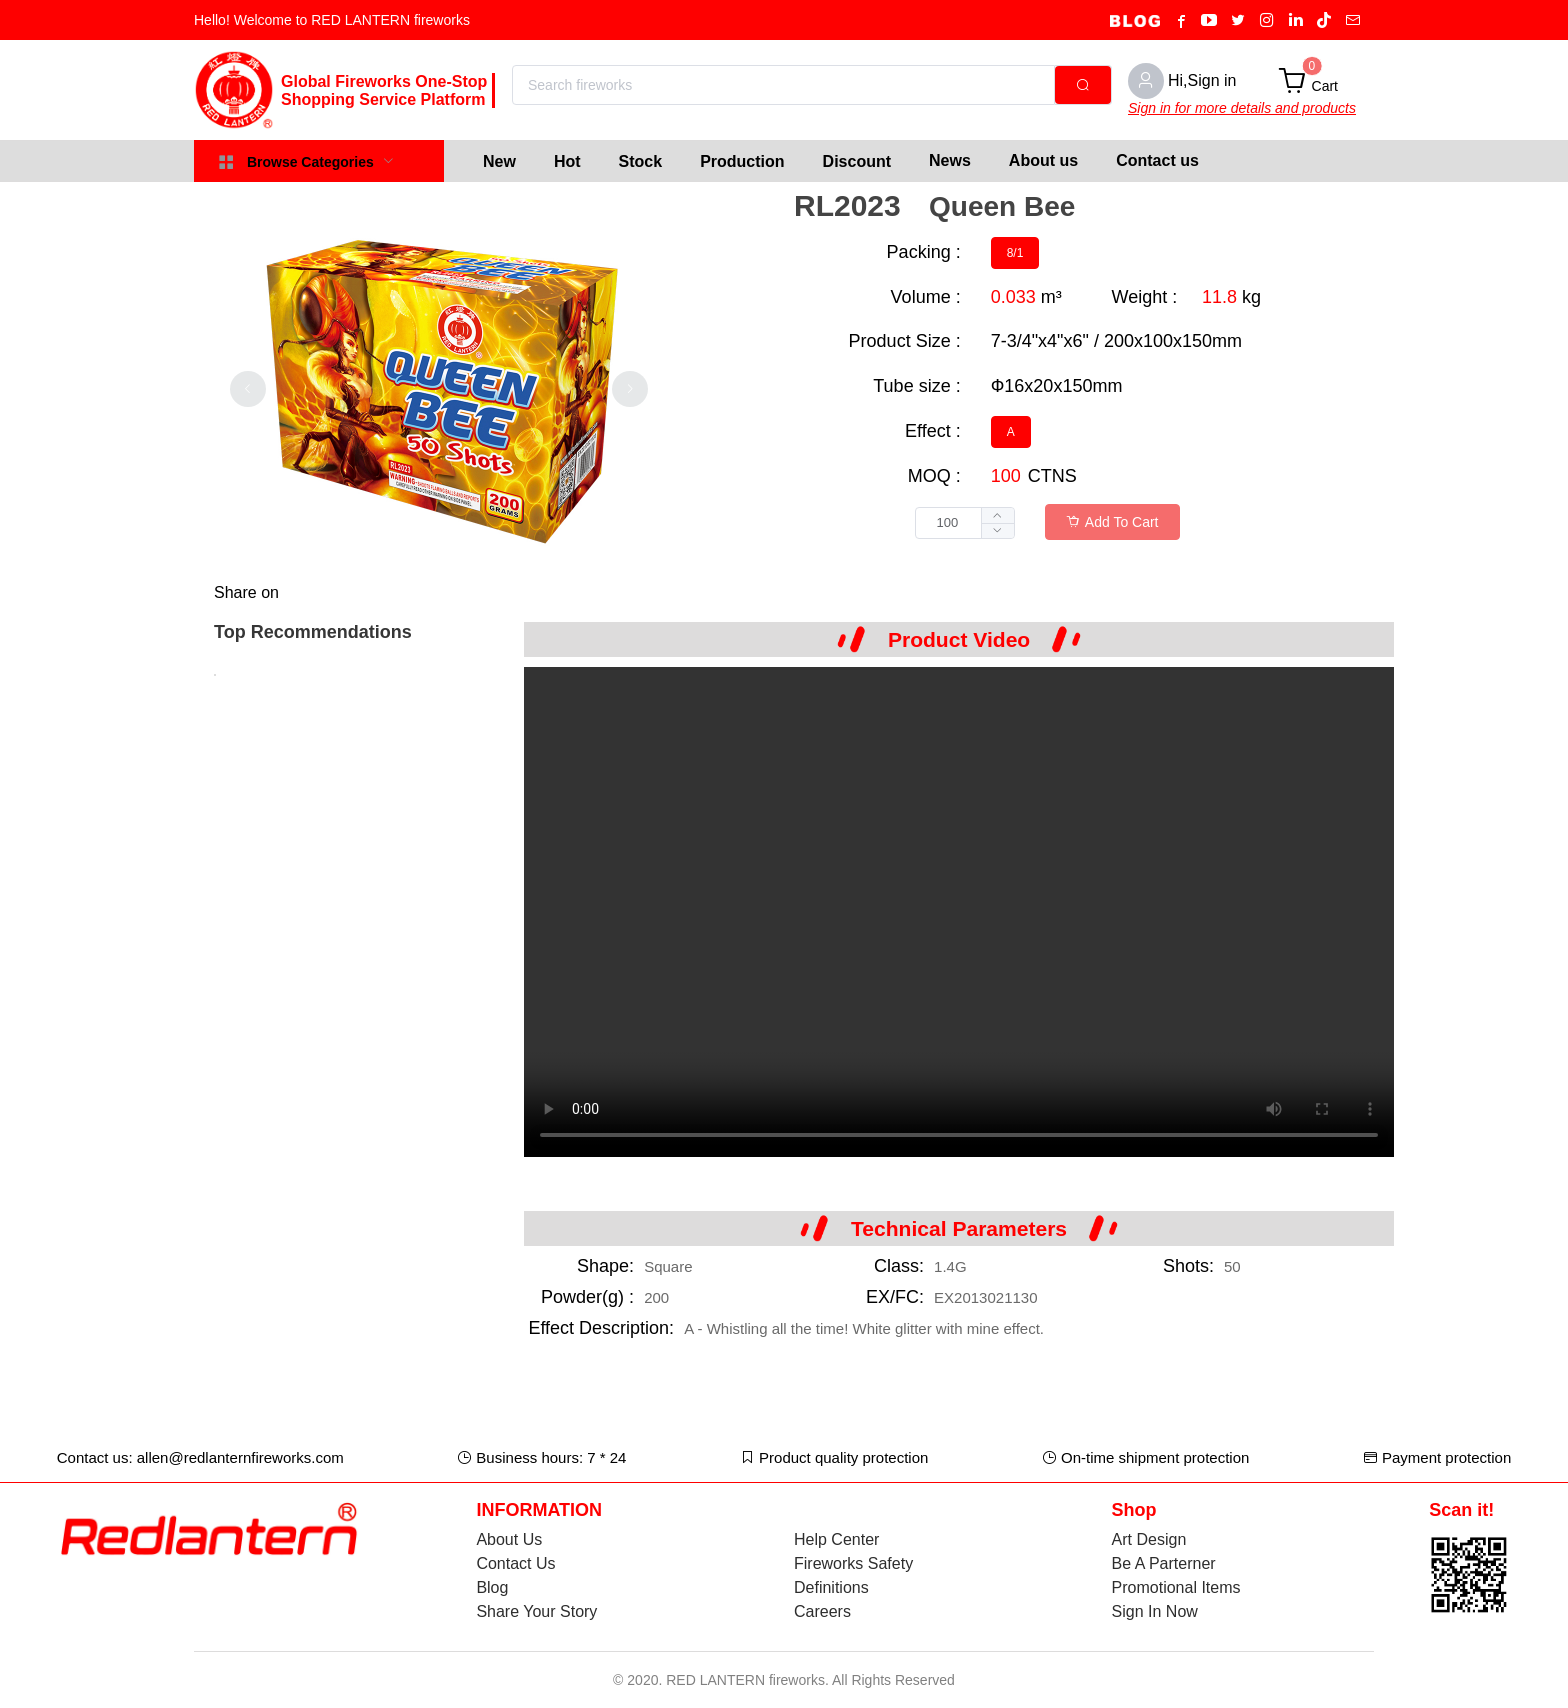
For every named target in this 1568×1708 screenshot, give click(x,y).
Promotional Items (1176, 1587)
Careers (822, 1611)
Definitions (831, 1587)
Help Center (836, 1539)
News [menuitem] (950, 160)
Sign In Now (1155, 1611)
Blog (492, 1587)
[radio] (1015, 253)
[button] (997, 530)
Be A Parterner (1164, 1563)
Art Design (1149, 1539)
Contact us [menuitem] (1157, 160)
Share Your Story (536, 1611)
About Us (509, 1539)
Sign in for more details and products (1242, 108)
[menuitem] (499, 161)
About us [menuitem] (1043, 160)
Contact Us (515, 1563)
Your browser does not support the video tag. (959, 912)
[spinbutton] (965, 523)
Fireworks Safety (853, 1563)
